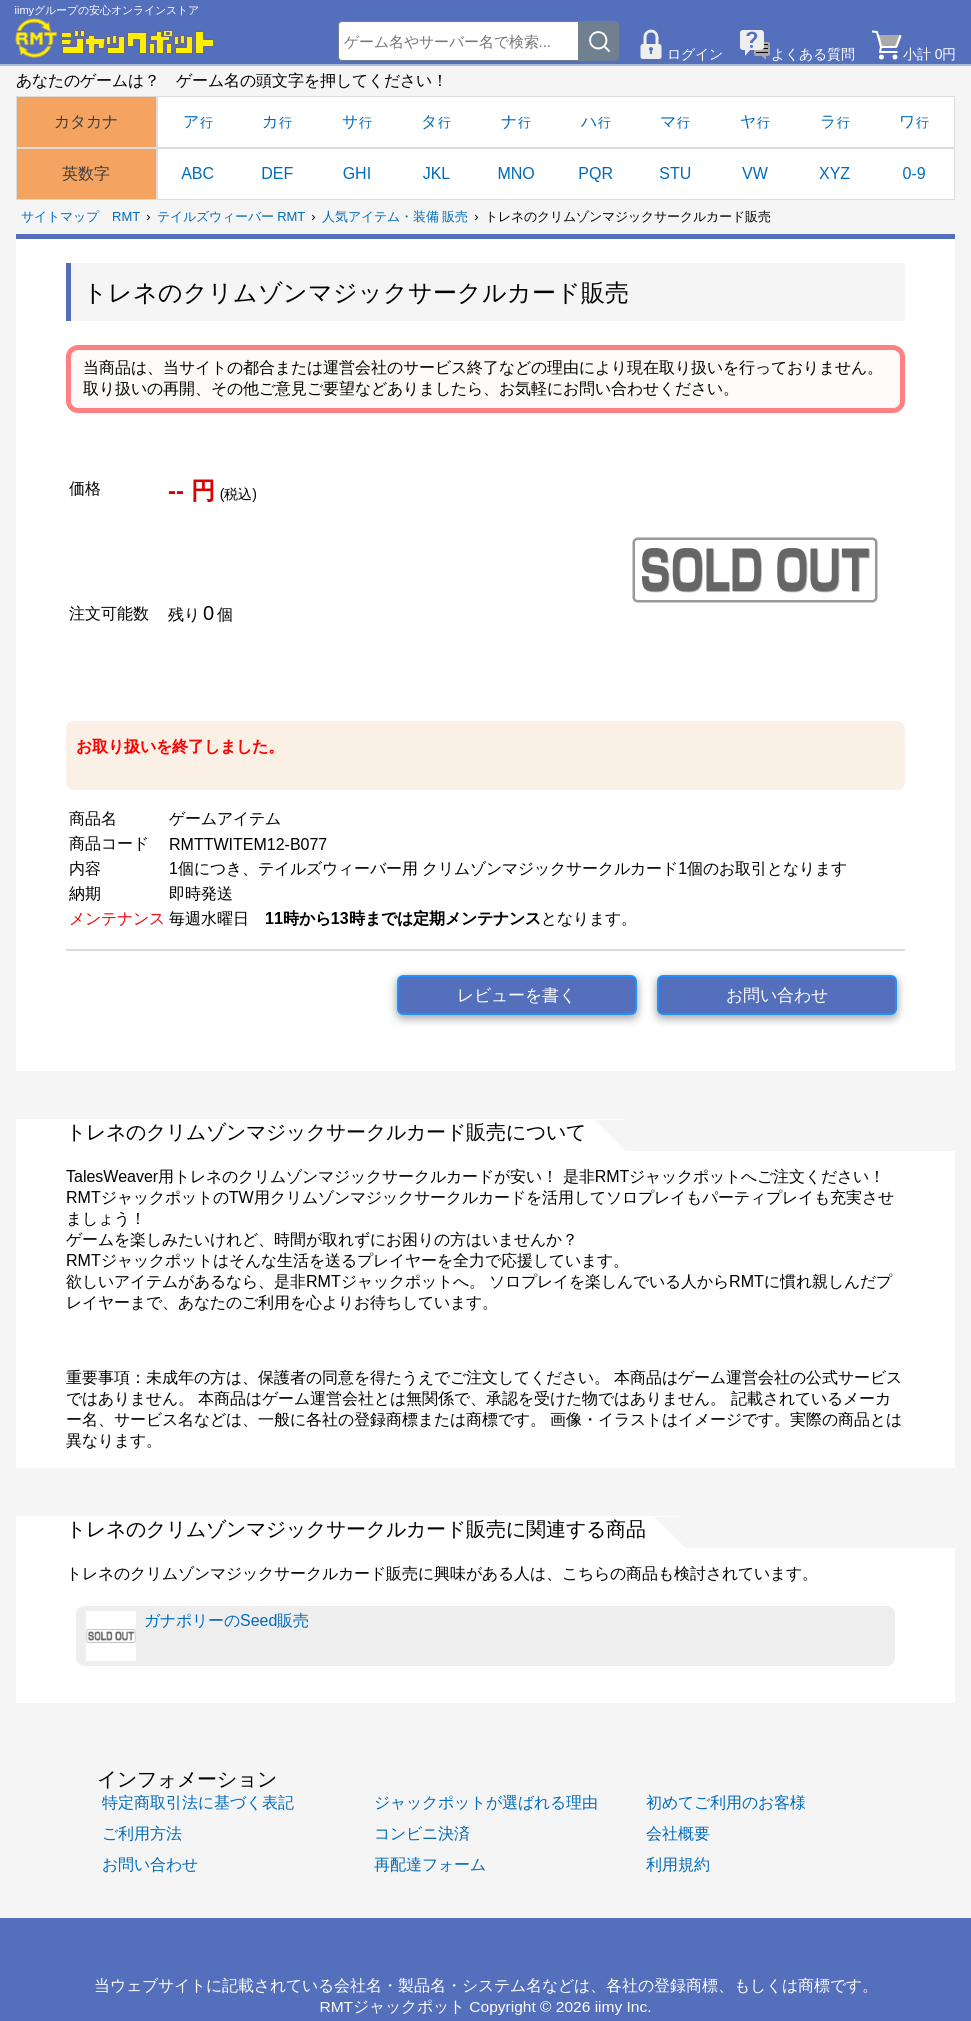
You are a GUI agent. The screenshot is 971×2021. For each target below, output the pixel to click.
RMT (126, 216)
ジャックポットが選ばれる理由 (486, 1802)
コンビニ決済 (422, 1833)
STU (675, 173)
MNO (515, 173)
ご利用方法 (142, 1833)
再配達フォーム (430, 1864)
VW (755, 173)
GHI (357, 173)
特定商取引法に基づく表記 (198, 1802)
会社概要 (678, 1833)
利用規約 (678, 1864)
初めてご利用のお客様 (726, 1802)
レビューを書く (516, 995)
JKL (437, 173)
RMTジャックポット (392, 2006)
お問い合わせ (777, 995)
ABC (197, 173)
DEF (277, 173)
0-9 (914, 173)
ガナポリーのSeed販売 (197, 1636)
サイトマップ (60, 216)
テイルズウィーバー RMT (231, 216)
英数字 (86, 173)
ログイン (695, 54)
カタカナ (86, 121)
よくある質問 (813, 54)
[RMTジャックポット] (115, 38)
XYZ (834, 173)
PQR (595, 173)
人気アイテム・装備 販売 (395, 216)
